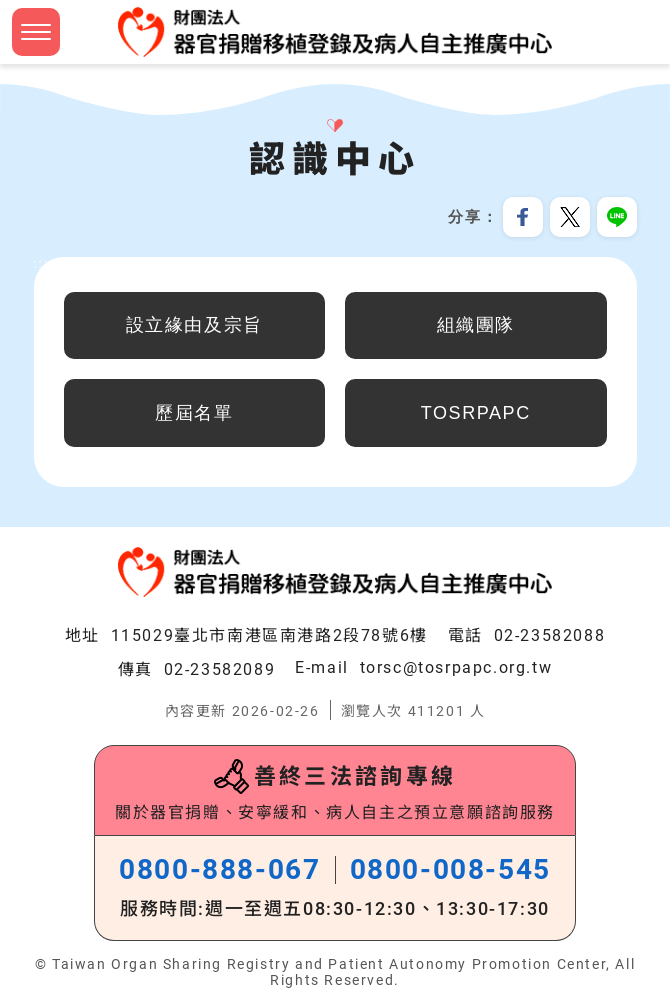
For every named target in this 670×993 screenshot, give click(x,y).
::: (41, 264)
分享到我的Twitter (570, 217)
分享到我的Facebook (523, 217)
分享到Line (617, 217)
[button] (36, 32)
